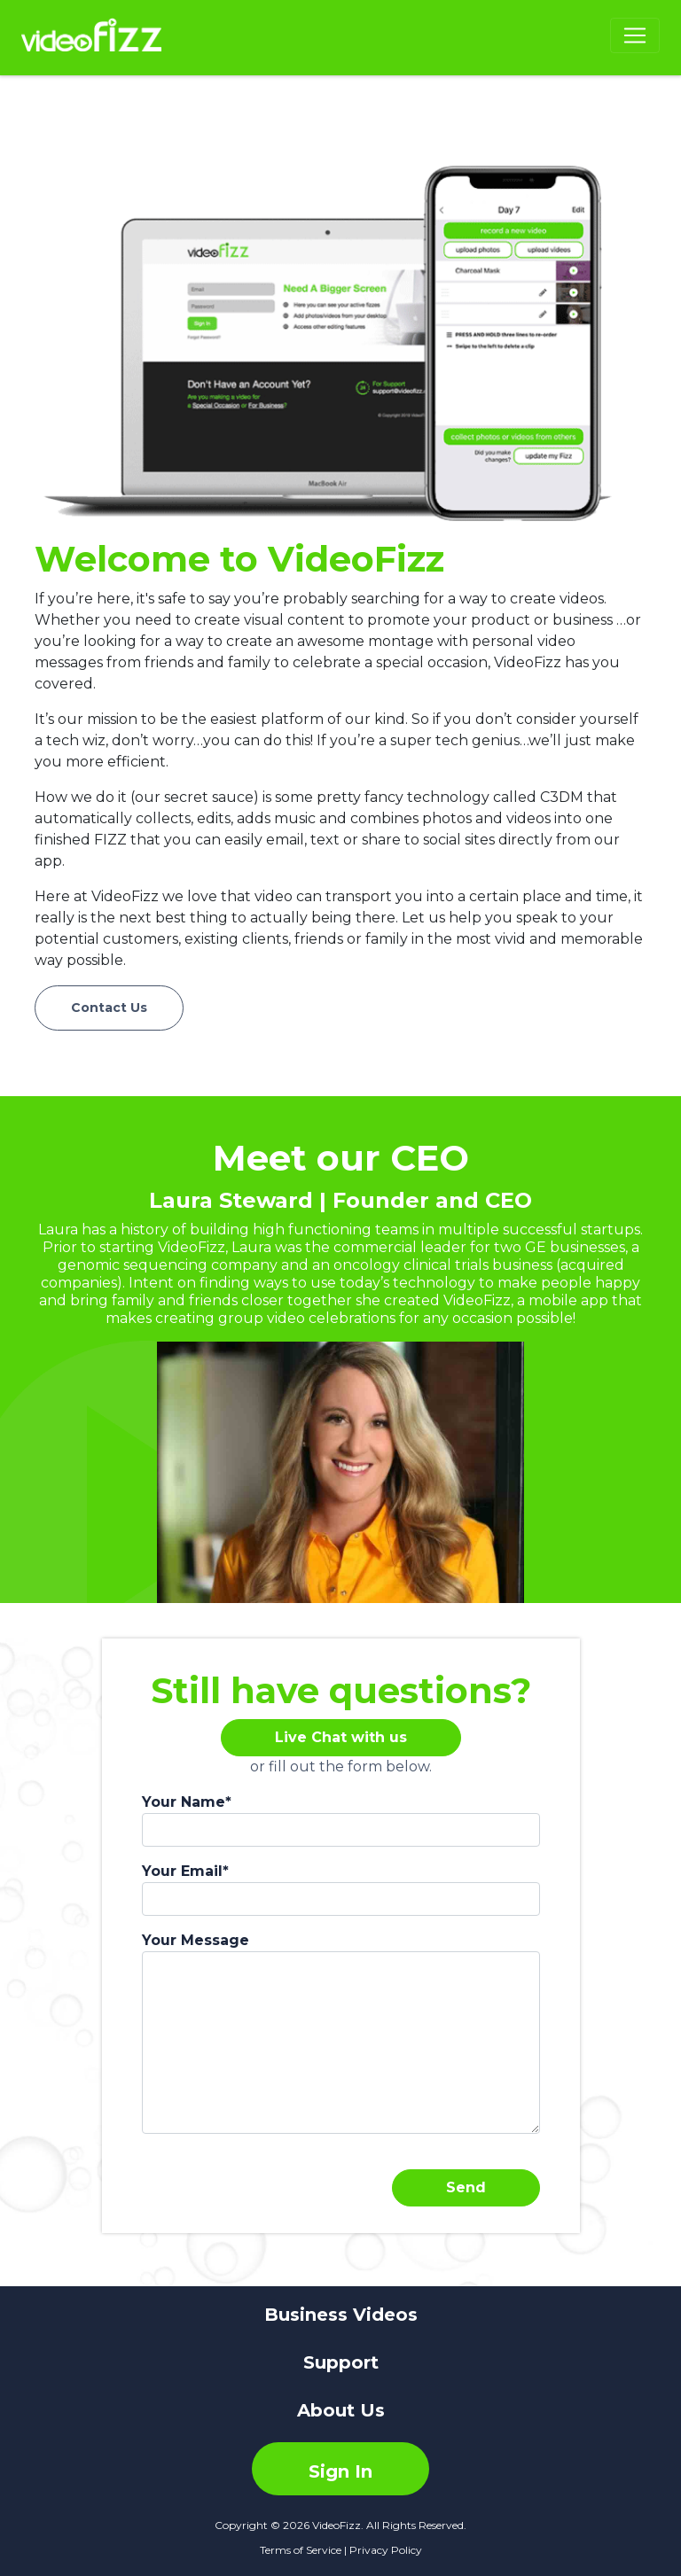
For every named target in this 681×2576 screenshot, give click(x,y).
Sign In (340, 2471)
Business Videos (341, 2314)
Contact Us (109, 1008)
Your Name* (186, 1802)
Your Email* (185, 1871)
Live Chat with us (341, 1737)
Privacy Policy (385, 2550)
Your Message (195, 1940)
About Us (341, 2410)
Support (341, 2362)
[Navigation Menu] (635, 35)
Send (466, 2187)
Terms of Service (300, 2550)
